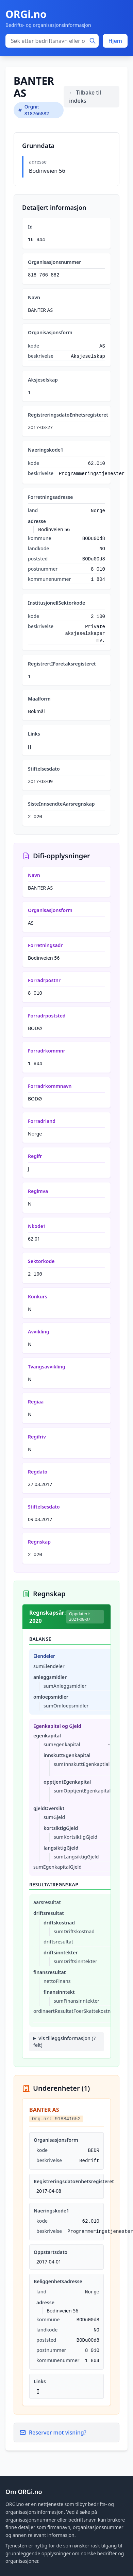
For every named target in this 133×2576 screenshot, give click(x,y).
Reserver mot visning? (52, 2432)
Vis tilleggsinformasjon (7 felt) (64, 2041)
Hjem (115, 41)
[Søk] (92, 40)
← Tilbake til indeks (85, 96)
